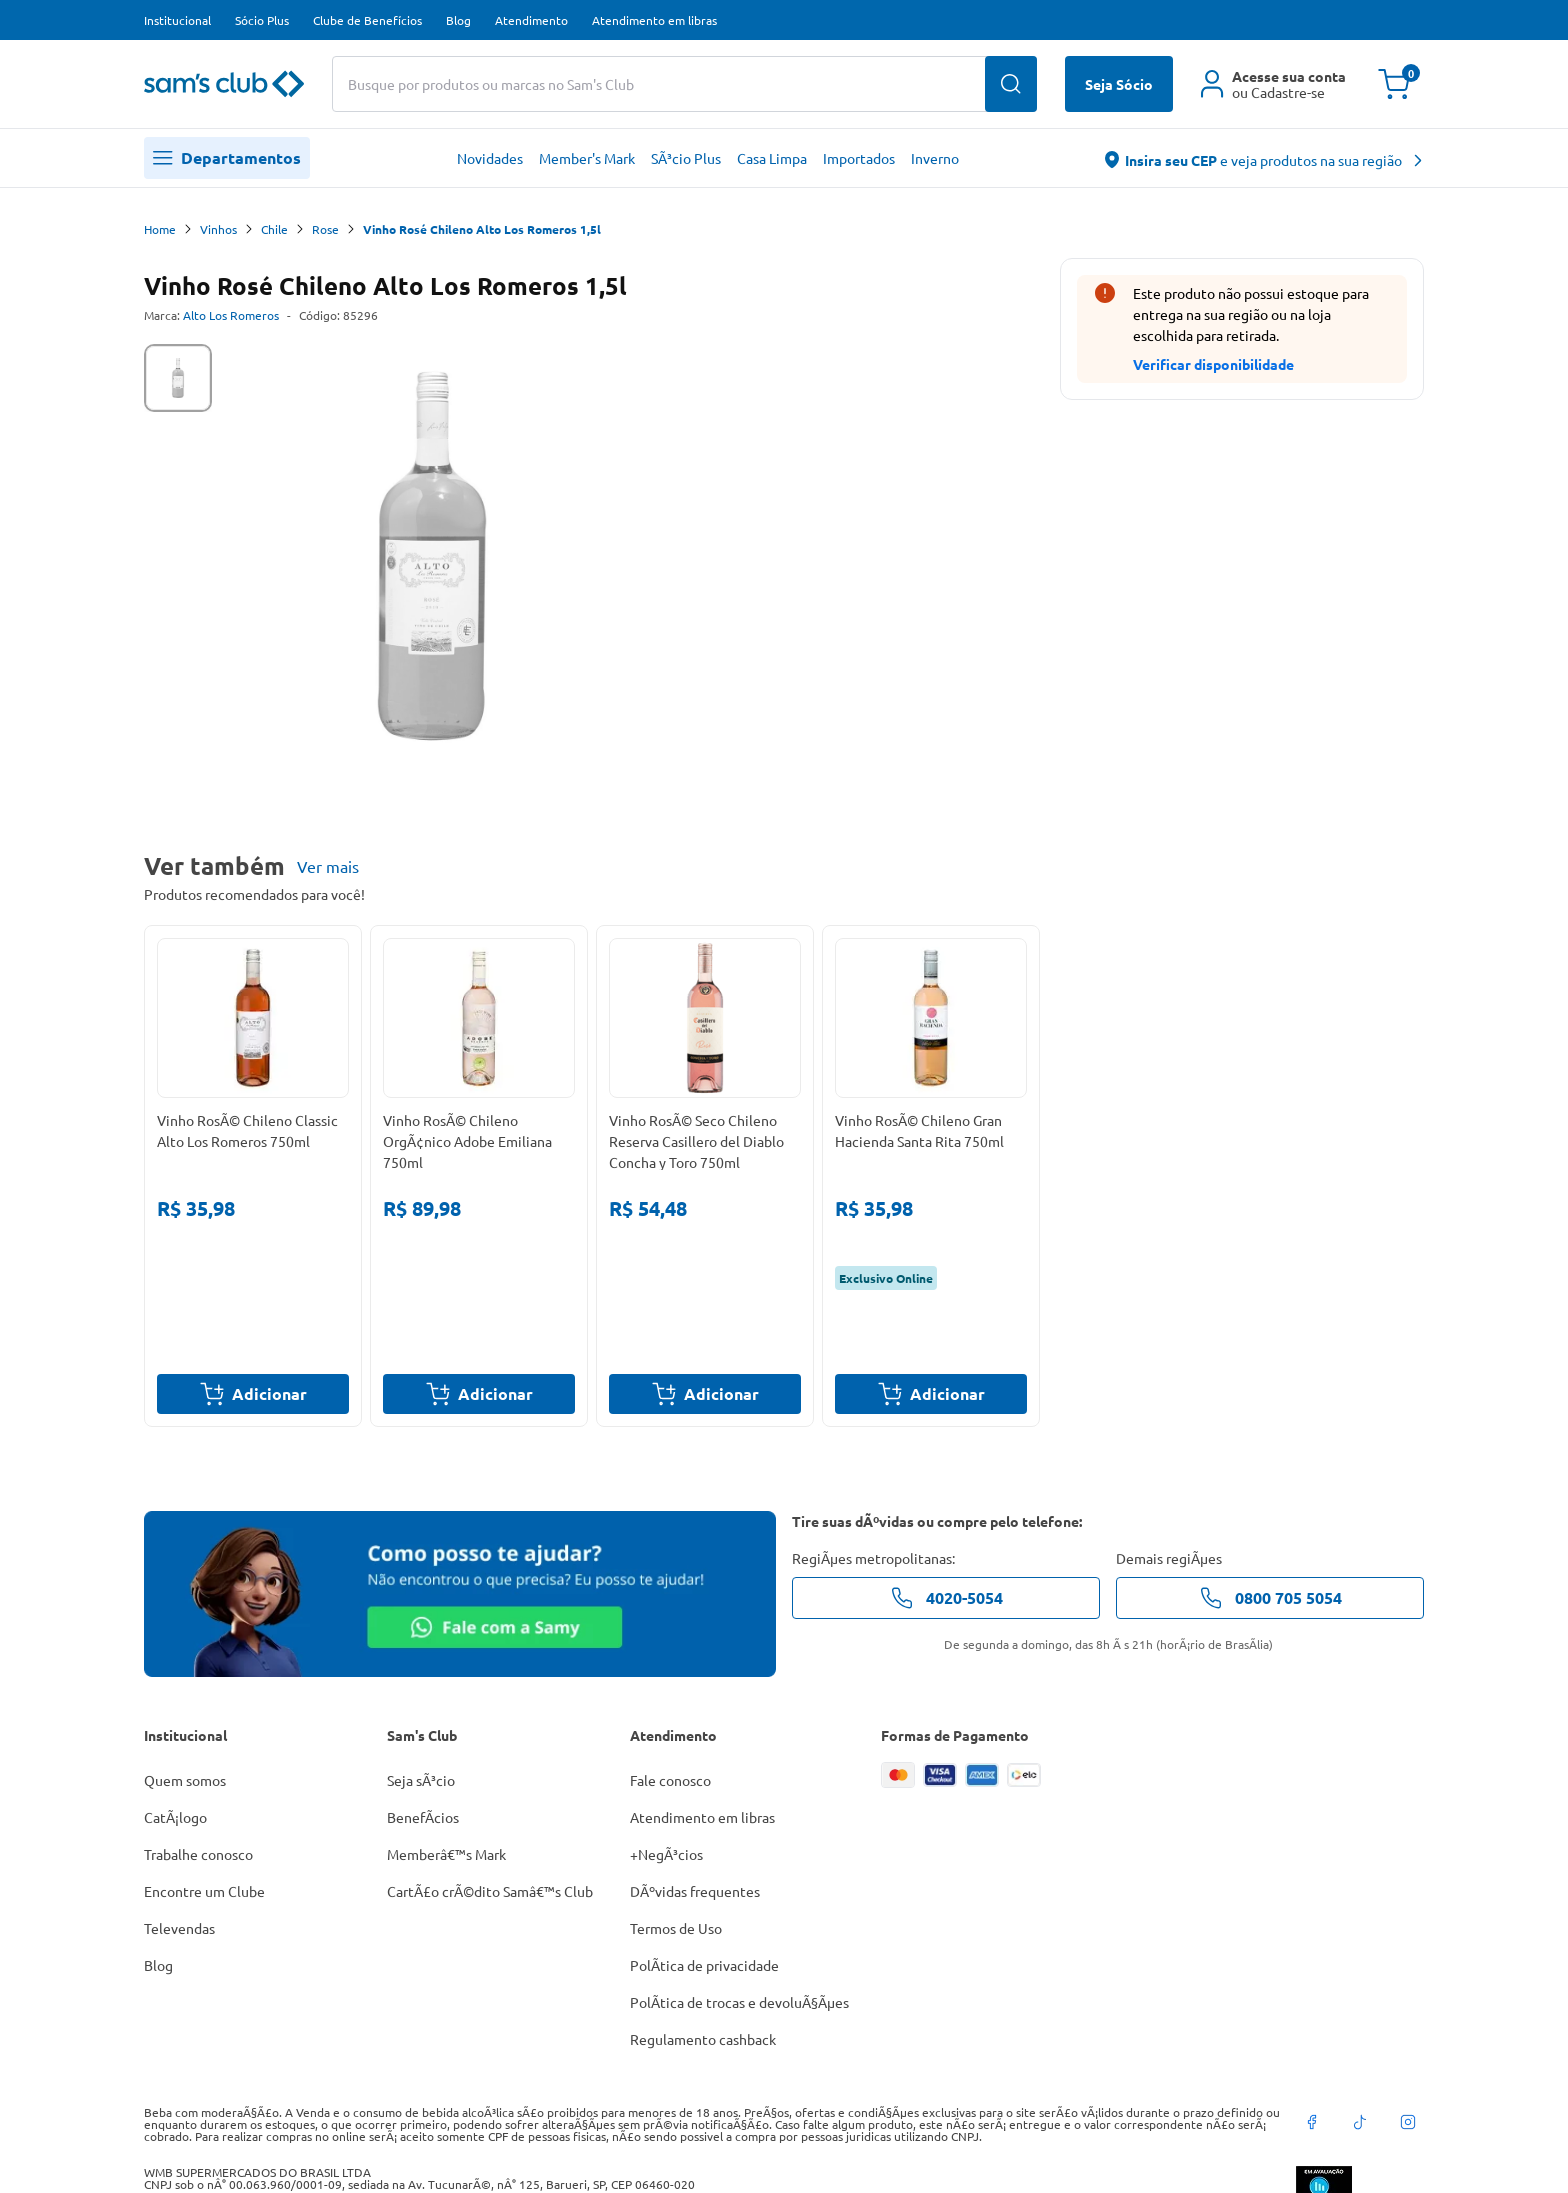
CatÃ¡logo (175, 1817)
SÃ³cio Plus (686, 158)
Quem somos (185, 1780)
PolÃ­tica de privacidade (704, 1965)
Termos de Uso (676, 1928)
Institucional (177, 20)
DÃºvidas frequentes (695, 1891)
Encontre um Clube (204, 1891)
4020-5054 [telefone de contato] (946, 1598)
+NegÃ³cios (666, 1854)
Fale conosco (670, 1780)
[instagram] (1408, 2122)
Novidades (490, 158)
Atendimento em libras (654, 20)
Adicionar (253, 1394)
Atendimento (531, 20)
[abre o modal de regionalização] (1264, 158)
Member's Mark (587, 158)
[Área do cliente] (1273, 84)
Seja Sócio (1119, 84)
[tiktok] (1360, 2122)
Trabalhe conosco (198, 1854)
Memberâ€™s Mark (446, 1854)
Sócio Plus (262, 20)
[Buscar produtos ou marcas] (684, 84)
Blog (458, 20)
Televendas (179, 1928)
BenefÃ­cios (423, 1817)
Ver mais (328, 866)
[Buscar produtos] (1011, 84)
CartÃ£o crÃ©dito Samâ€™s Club (490, 1891)
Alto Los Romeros (231, 315)
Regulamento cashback (703, 2039)
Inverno (935, 158)
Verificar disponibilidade (1213, 364)
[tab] (178, 378)
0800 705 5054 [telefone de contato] (1270, 1598)
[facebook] (1312, 2122)
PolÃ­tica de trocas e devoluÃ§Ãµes (739, 2002)
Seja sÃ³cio (421, 1780)
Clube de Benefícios (367, 20)
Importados (859, 158)
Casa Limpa (772, 158)
